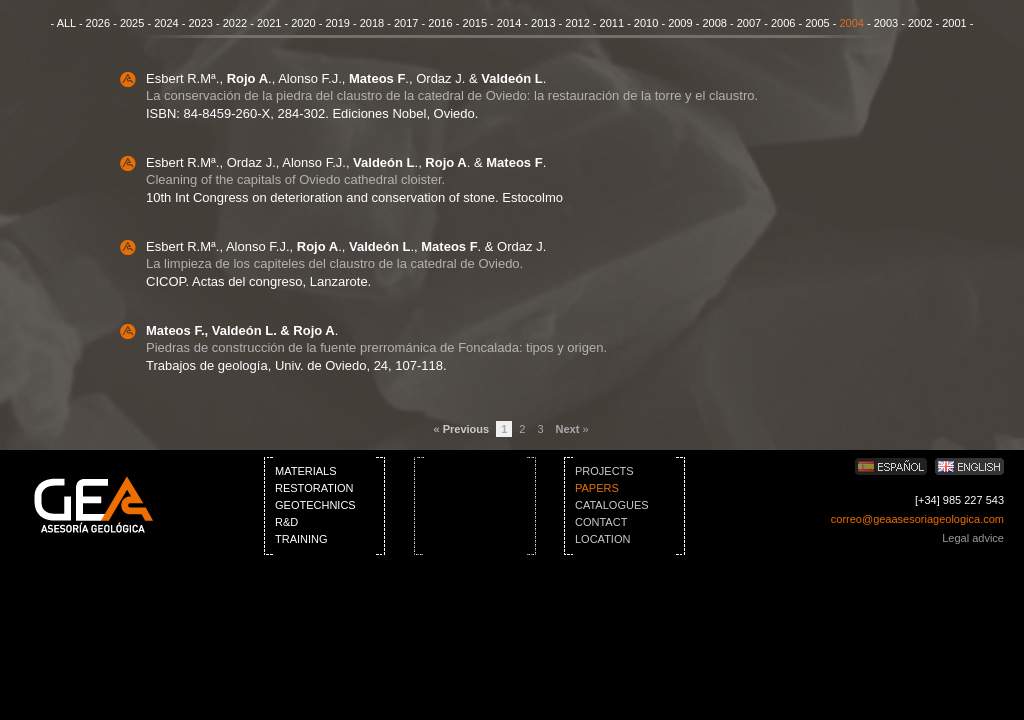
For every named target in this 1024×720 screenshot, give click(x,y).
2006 (783, 23)
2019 (337, 23)
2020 (303, 23)
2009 (680, 23)
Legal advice (973, 538)
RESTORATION (314, 488)
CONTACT (601, 522)
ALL (66, 23)
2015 (475, 23)
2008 (714, 23)
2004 (851, 23)
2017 (406, 23)
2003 (886, 23)
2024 (166, 23)
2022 (235, 23)
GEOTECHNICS (315, 505)
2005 (817, 23)
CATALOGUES (612, 505)
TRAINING (301, 539)
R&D (286, 522)
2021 (269, 23)
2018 (372, 23)
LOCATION (602, 539)
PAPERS (597, 488)
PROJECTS (604, 471)
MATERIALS (306, 471)
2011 (612, 23)
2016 (440, 23)
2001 (954, 23)
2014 (509, 23)
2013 (543, 23)
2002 (920, 23)
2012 (577, 23)
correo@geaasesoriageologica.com (917, 519)
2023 (200, 23)
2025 (132, 23)
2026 (98, 23)
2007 (749, 23)
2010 (646, 23)
